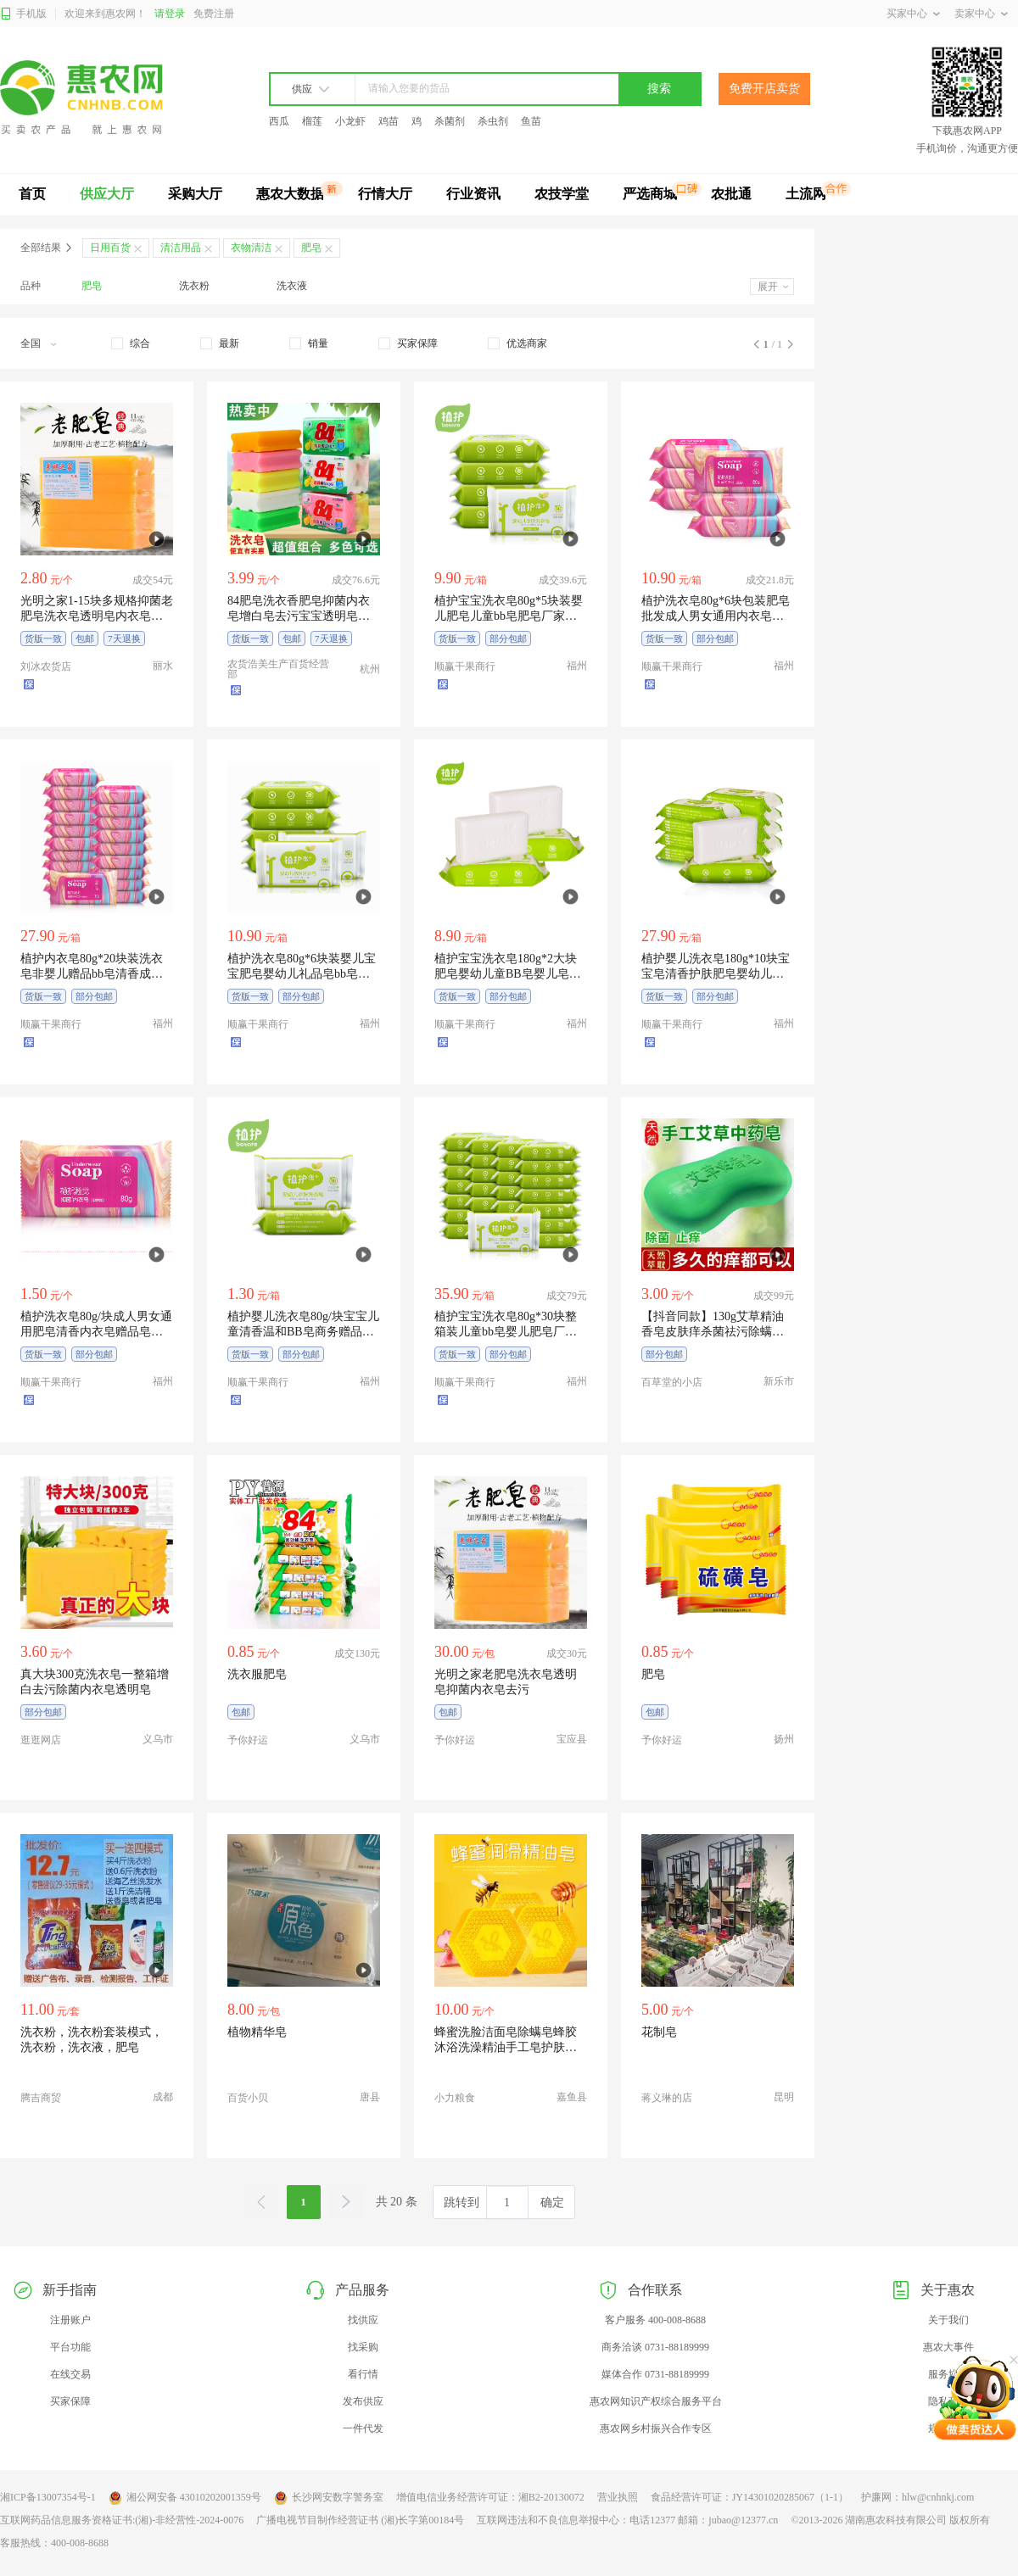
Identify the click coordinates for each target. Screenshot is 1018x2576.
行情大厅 (385, 194)
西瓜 (279, 121)
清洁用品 (180, 248)
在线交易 (70, 2374)
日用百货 (110, 248)
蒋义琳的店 (666, 2098)
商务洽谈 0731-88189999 (655, 2347)
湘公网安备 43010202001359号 (185, 2498)
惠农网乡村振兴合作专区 (656, 2428)
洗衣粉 (194, 286)
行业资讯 (473, 194)
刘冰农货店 (45, 666)
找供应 (363, 2320)
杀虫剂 (493, 121)
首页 (32, 194)
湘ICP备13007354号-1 (48, 2497)
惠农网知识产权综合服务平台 (656, 2401)
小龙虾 (350, 121)
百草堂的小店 (671, 1382)
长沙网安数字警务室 (328, 2498)
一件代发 (363, 2428)
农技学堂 (561, 194)
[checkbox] (130, 343)
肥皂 (91, 286)
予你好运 (247, 1740)
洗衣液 (292, 286)
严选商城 (650, 194)
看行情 (363, 2374)
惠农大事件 (948, 2347)
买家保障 (70, 2401)
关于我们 (948, 2320)
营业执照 (617, 2497)
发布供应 (363, 2401)
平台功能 (70, 2347)
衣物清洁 (251, 248)
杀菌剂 (449, 121)
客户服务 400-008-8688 (655, 2320)
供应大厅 (107, 194)
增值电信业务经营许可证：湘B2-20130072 (490, 2497)
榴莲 (312, 121)
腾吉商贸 (40, 2098)
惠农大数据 (290, 194)
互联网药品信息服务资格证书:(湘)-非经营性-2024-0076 (121, 2520)
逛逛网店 (40, 1740)
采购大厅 (195, 194)
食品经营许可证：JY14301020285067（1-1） (749, 2497)
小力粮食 (454, 2098)
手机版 (23, 14)
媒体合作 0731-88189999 (655, 2374)
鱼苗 (531, 121)
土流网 (806, 194)
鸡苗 (388, 121)
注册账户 (70, 2320)
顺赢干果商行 (464, 666)
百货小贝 (247, 2098)
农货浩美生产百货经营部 (278, 669)
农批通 (731, 194)
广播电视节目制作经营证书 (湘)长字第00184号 (360, 2520)
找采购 (363, 2347)
